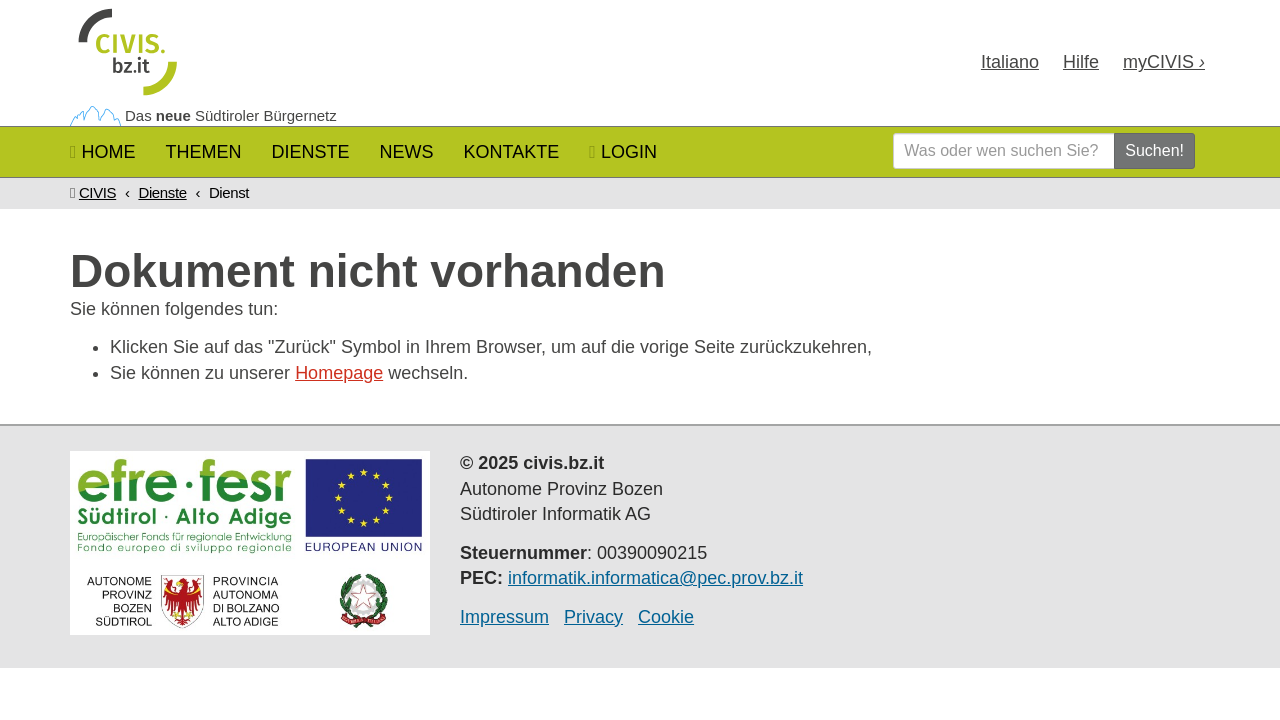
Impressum (504, 617)
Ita (1010, 62)
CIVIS (97, 192)
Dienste (311, 152)
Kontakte (512, 152)
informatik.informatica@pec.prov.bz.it (655, 578)
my (1164, 62)
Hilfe (1081, 62)
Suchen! (1154, 150)
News (407, 152)
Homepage (339, 373)
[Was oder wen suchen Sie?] (1004, 151)
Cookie (666, 617)
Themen (204, 152)
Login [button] (623, 152)
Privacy (593, 617)
